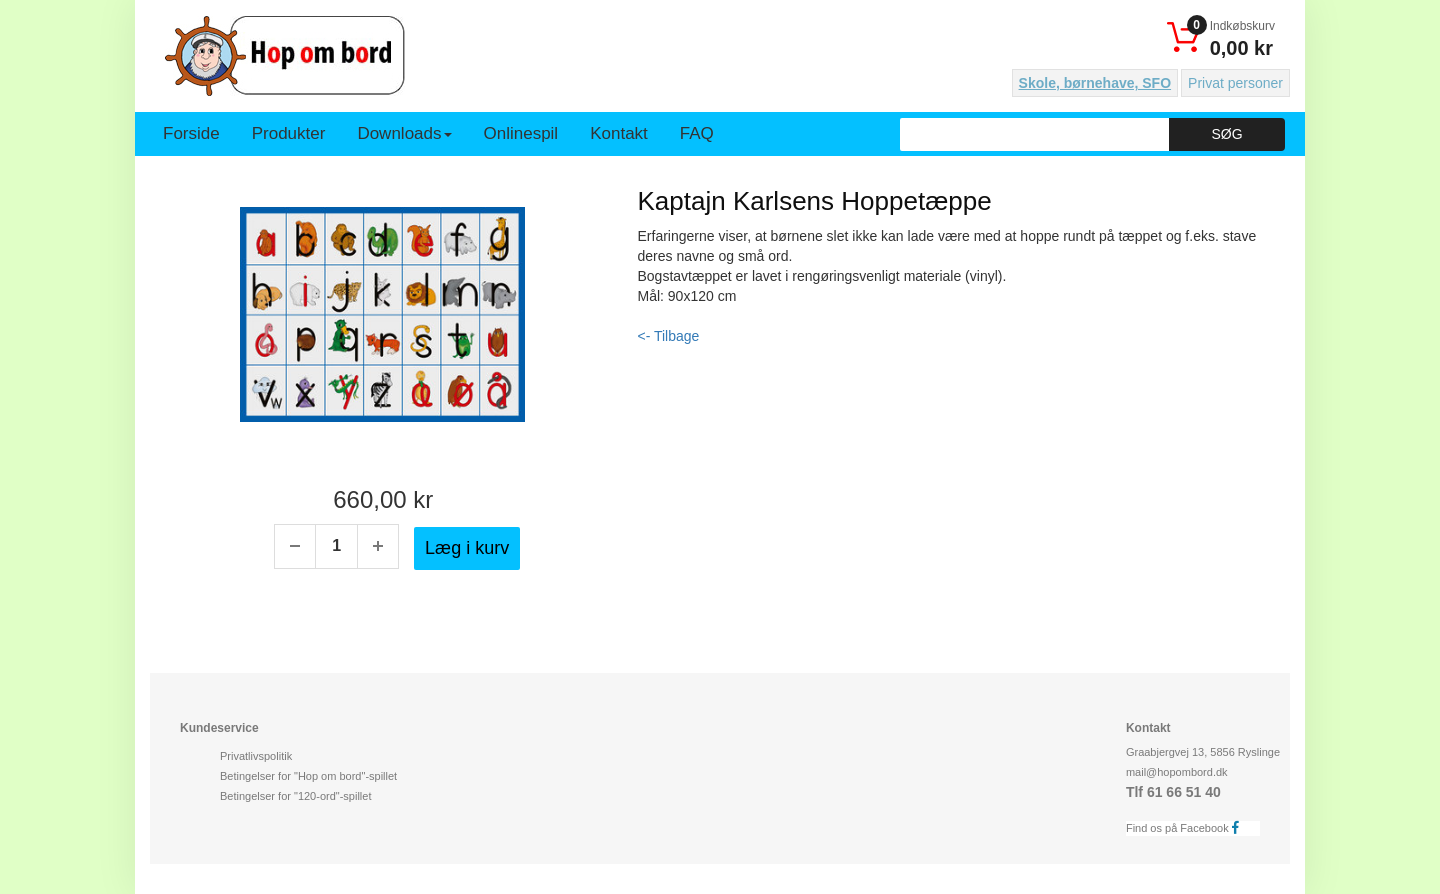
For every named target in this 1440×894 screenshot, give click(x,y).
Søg (1226, 134)
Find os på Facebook (1188, 827)
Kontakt (619, 133)
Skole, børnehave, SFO (1095, 83)
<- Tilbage (669, 336)
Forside (191, 133)
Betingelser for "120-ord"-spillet (296, 796)
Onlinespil (521, 133)
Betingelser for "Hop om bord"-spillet (308, 776)
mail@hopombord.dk (1177, 772)
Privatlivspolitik (256, 756)
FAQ (697, 133)
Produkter (289, 133)
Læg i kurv (467, 548)
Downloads (404, 133)
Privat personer (1235, 83)
